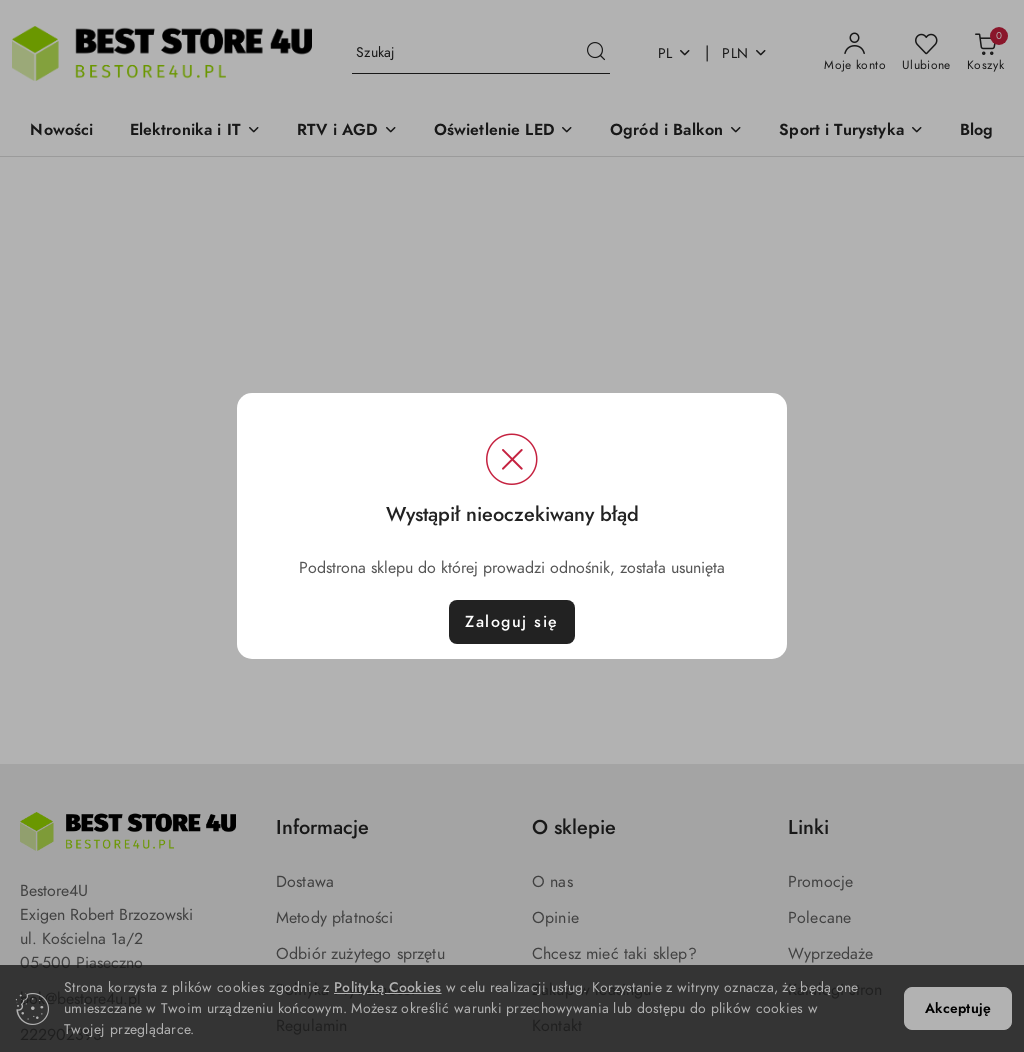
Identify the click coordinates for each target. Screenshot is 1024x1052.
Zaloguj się (512, 622)
